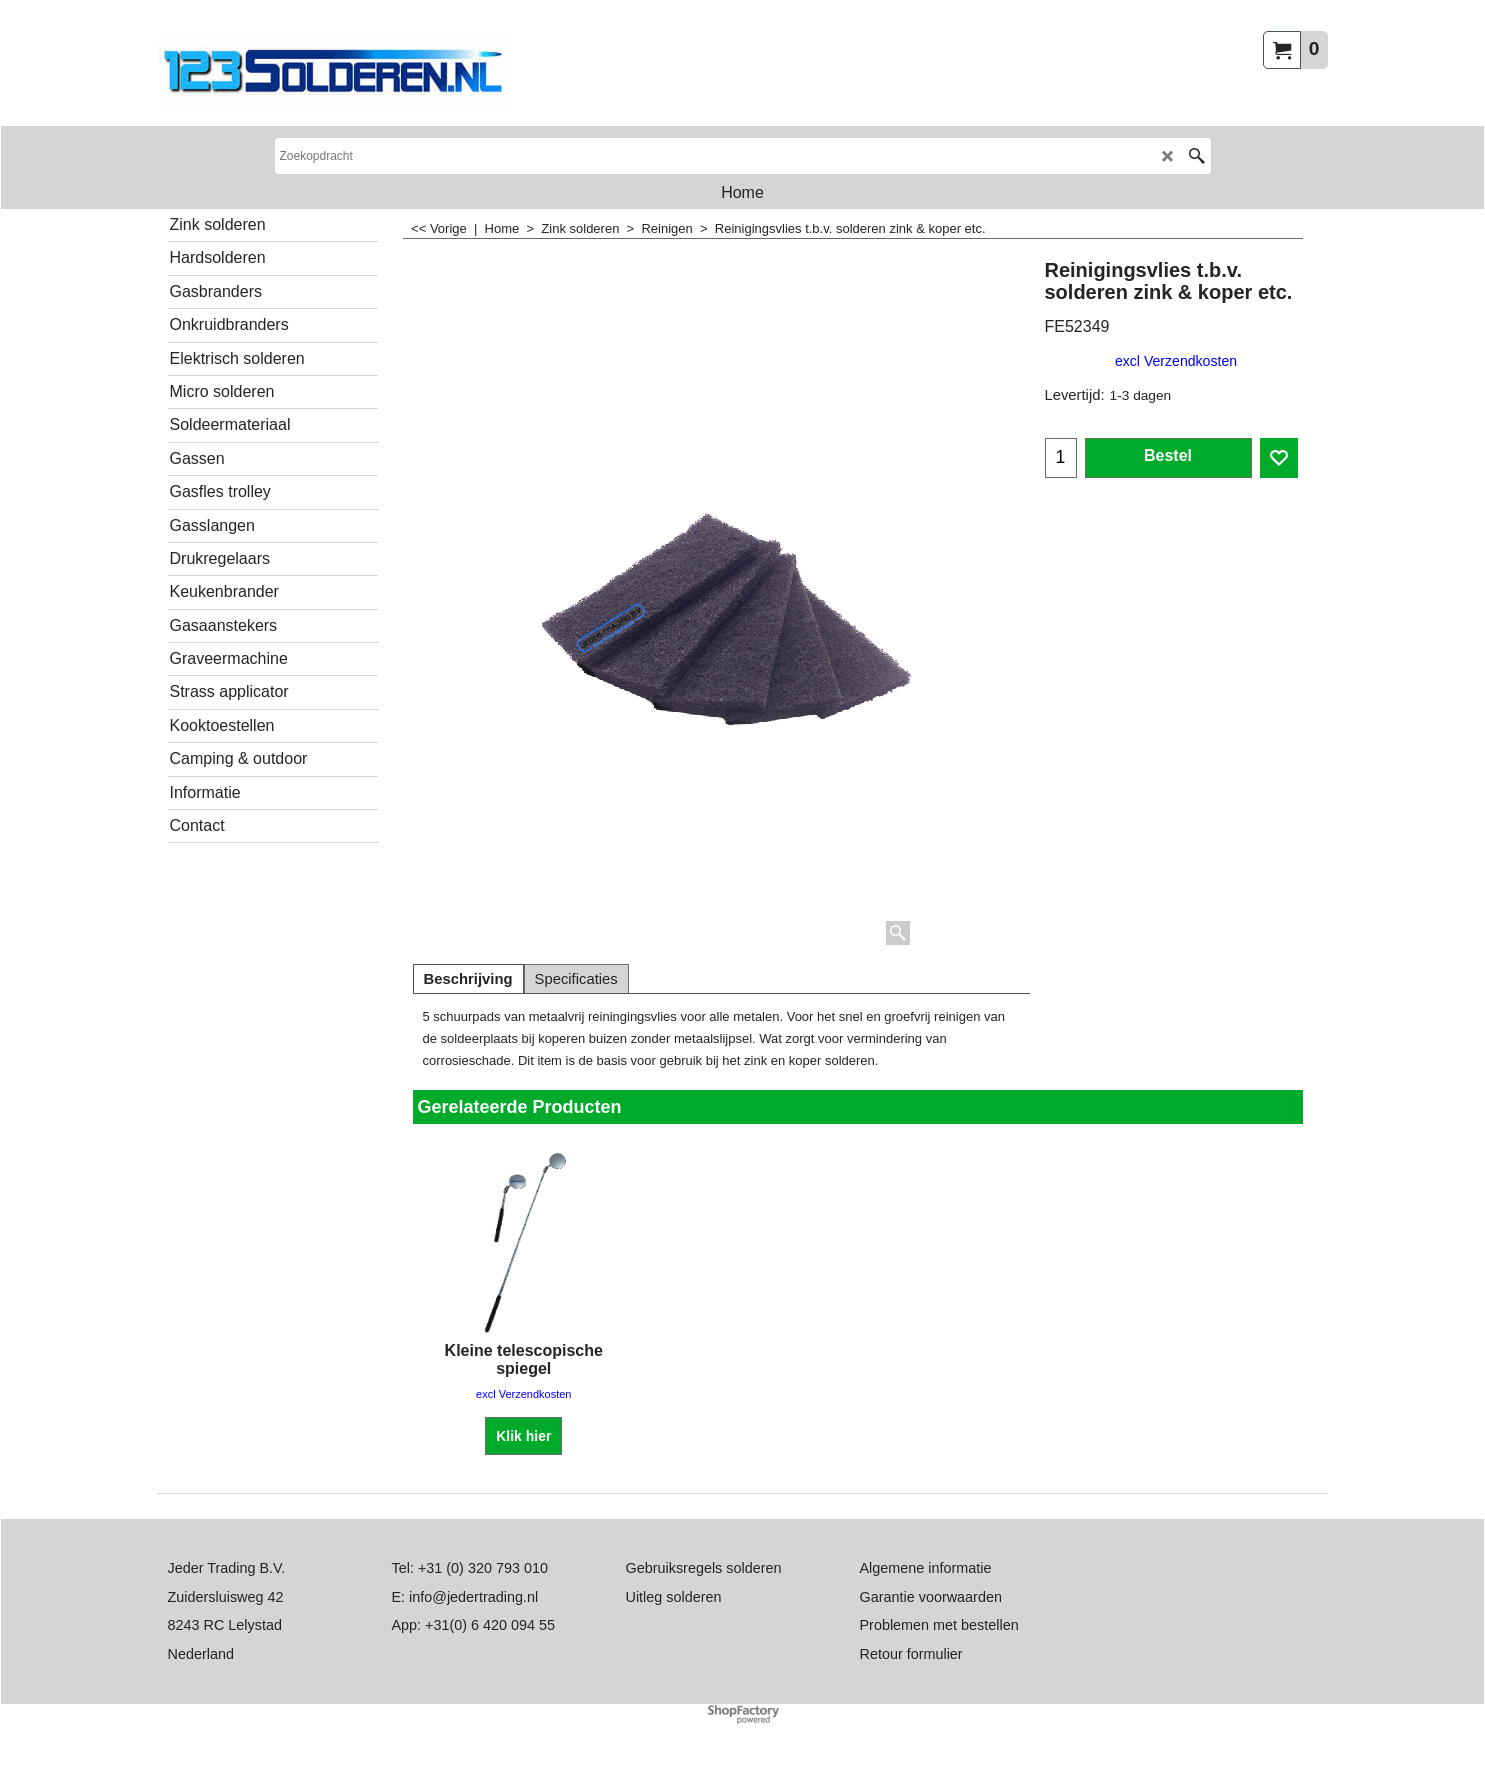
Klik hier (523, 1436)
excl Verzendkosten (1176, 361)
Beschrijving (468, 979)
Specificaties (576, 979)
